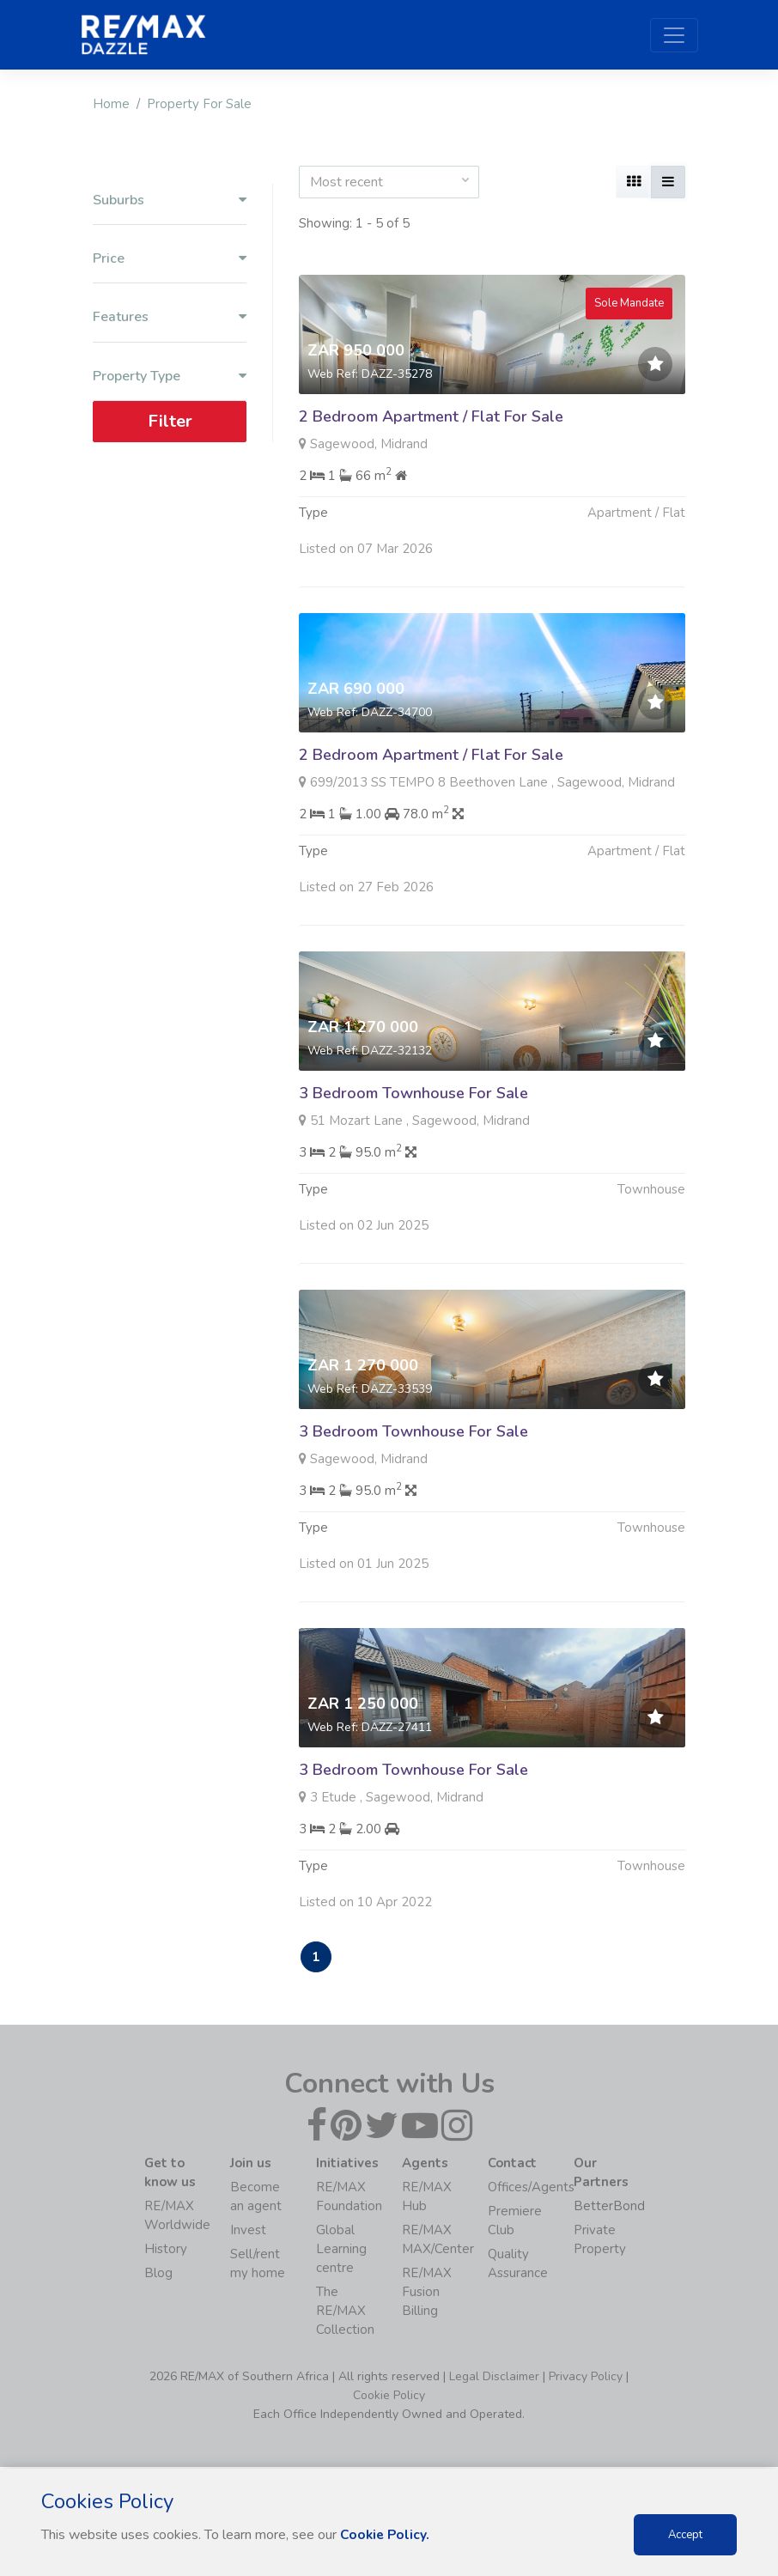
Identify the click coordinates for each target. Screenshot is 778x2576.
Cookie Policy (389, 2397)
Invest (248, 2231)
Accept (685, 2535)
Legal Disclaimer (494, 2378)
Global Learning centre (341, 2250)
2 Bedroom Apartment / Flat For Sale (431, 416)
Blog (158, 2274)
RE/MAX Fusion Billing (427, 2293)
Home (111, 103)
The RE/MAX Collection (345, 2312)
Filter (170, 421)
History (165, 2250)
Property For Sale (199, 103)
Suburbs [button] (169, 200)
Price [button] (169, 259)
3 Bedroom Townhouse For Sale (413, 1176)
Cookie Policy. (386, 2534)
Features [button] (169, 317)
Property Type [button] (169, 376)
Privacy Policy (586, 2378)
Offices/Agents (531, 2188)
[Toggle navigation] (674, 35)
